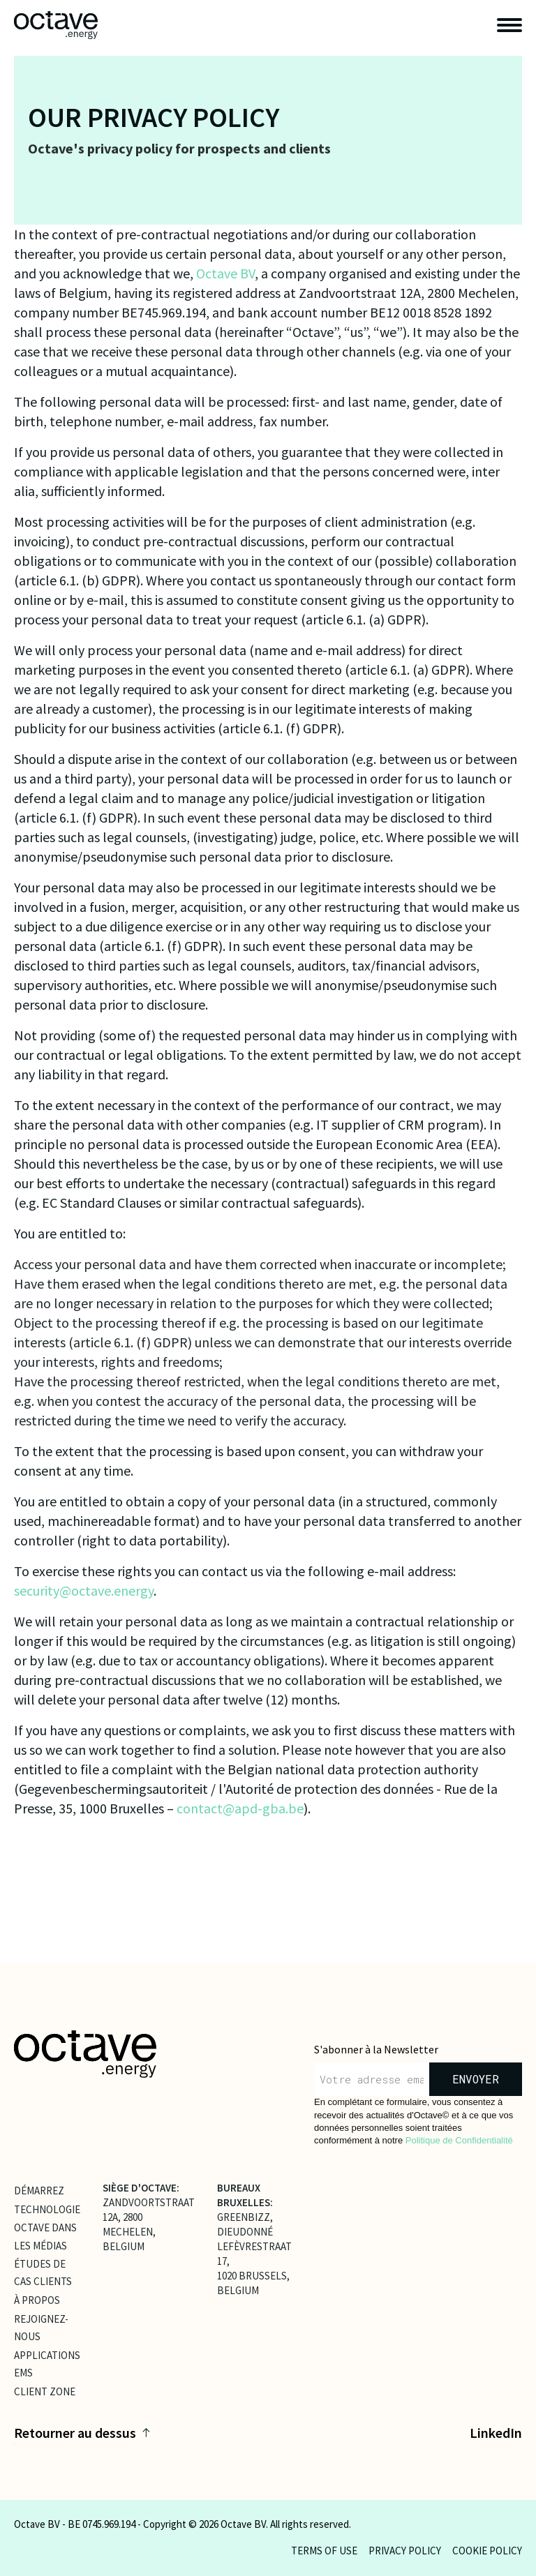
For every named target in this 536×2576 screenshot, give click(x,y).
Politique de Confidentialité (459, 2140)
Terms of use (324, 2550)
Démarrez (39, 2189)
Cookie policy (487, 2550)
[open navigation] (509, 25)
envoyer (475, 2079)
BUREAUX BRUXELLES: (245, 2195)
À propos (37, 2300)
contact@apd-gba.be (240, 1808)
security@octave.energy (84, 1590)
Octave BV (225, 273)
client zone (44, 2390)
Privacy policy (404, 2550)
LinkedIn (496, 2432)
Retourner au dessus (82, 2432)
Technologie (47, 2208)
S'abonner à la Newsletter (376, 2049)
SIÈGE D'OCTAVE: (141, 2187)
